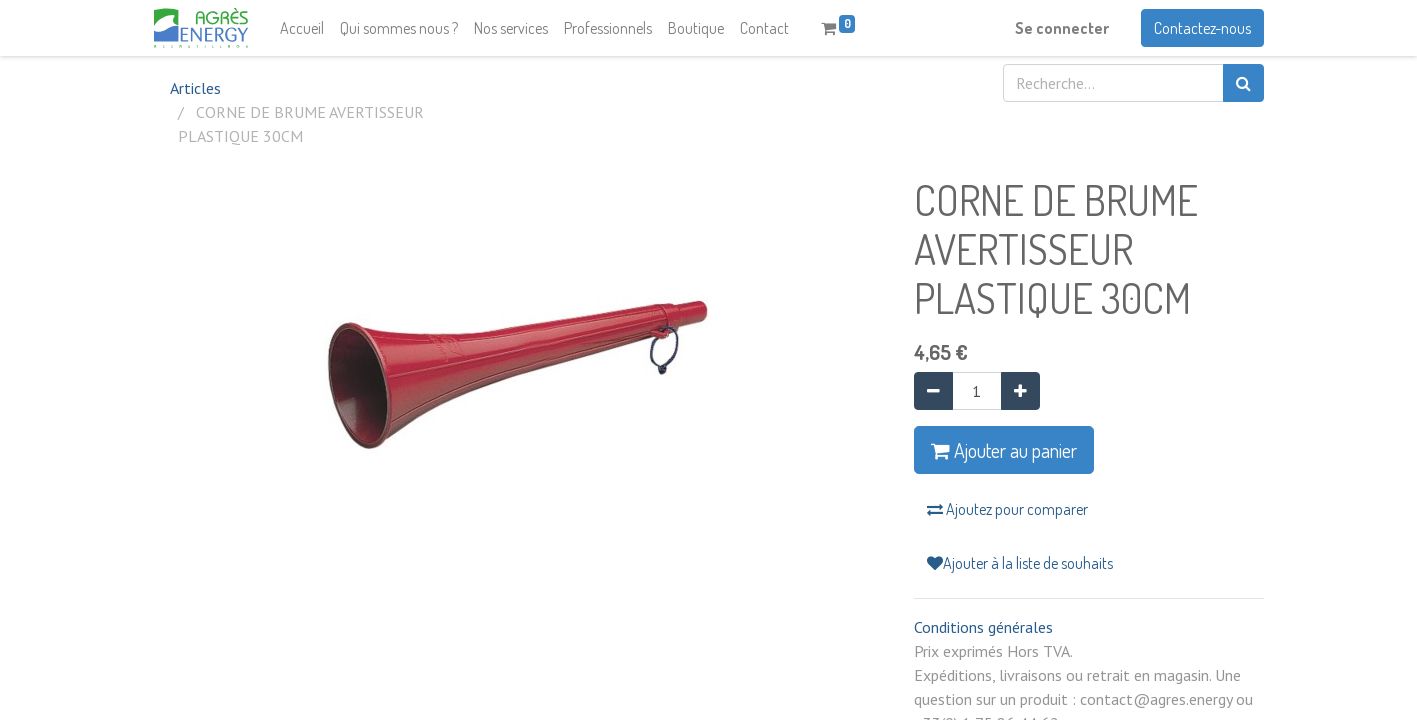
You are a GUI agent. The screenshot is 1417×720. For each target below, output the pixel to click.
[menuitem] (302, 28)
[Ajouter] (1020, 391)
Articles (195, 88)
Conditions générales (983, 627)
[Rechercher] (1243, 83)
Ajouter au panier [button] (1004, 450)
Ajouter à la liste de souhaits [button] (1020, 563)
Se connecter (1062, 28)
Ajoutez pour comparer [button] (1007, 509)
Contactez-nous (1202, 28)
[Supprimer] (933, 391)
